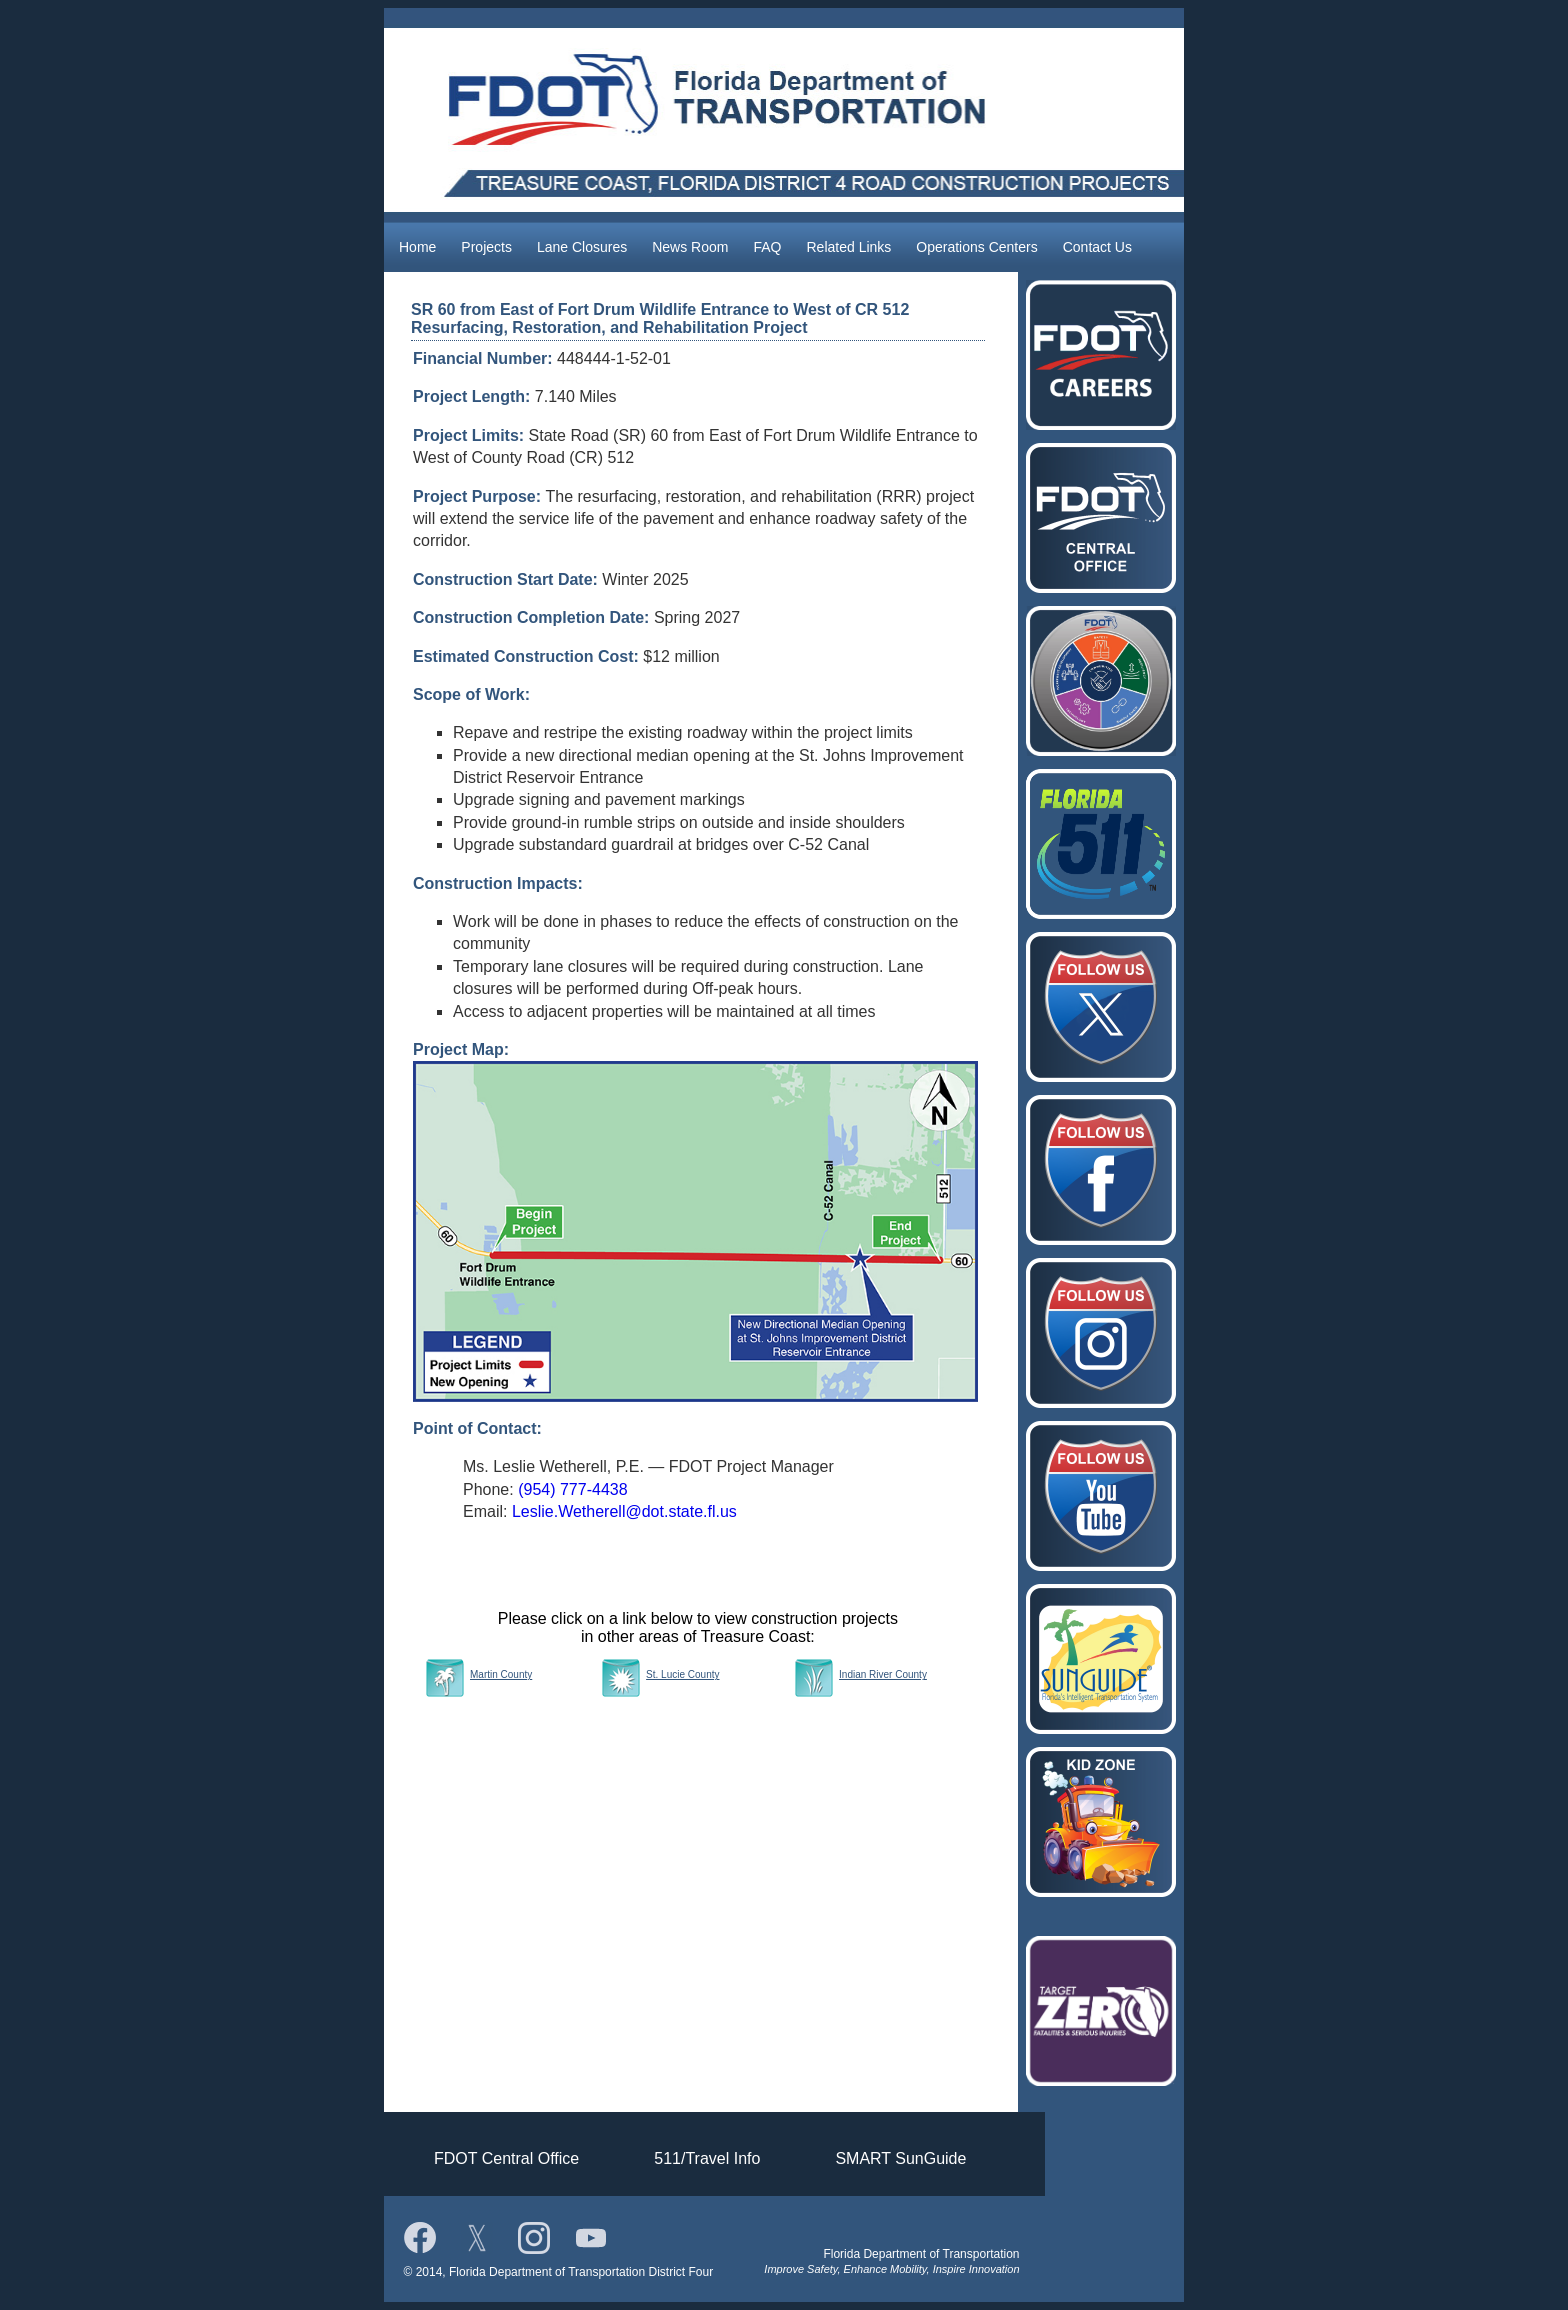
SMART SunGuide (900, 2158)
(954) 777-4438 (572, 1489)
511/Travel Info (707, 2158)
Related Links (848, 247)
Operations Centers (976, 247)
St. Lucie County (682, 1674)
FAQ (767, 247)
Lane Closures (582, 247)
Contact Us (1097, 247)
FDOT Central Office (506, 2158)
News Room (690, 247)
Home (417, 247)
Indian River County (883, 1674)
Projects (486, 247)
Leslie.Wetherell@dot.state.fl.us (624, 1511)
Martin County (501, 1674)
